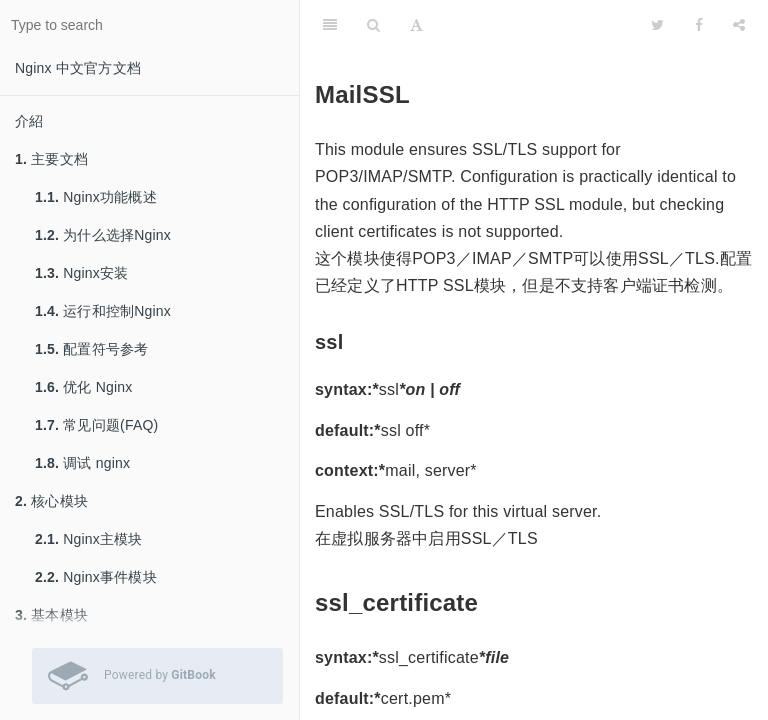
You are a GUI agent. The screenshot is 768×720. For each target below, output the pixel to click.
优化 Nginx (84, 387)
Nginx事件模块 (96, 577)
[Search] (373, 25)
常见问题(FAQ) (96, 425)
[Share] (739, 25)
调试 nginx (82, 463)
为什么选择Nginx (103, 235)
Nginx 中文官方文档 (78, 68)
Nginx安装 (81, 273)
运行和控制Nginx (103, 311)
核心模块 (51, 501)
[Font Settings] (416, 25)
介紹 (29, 121)
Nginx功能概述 (96, 197)
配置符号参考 (91, 349)
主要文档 (51, 159)
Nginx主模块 (89, 539)
